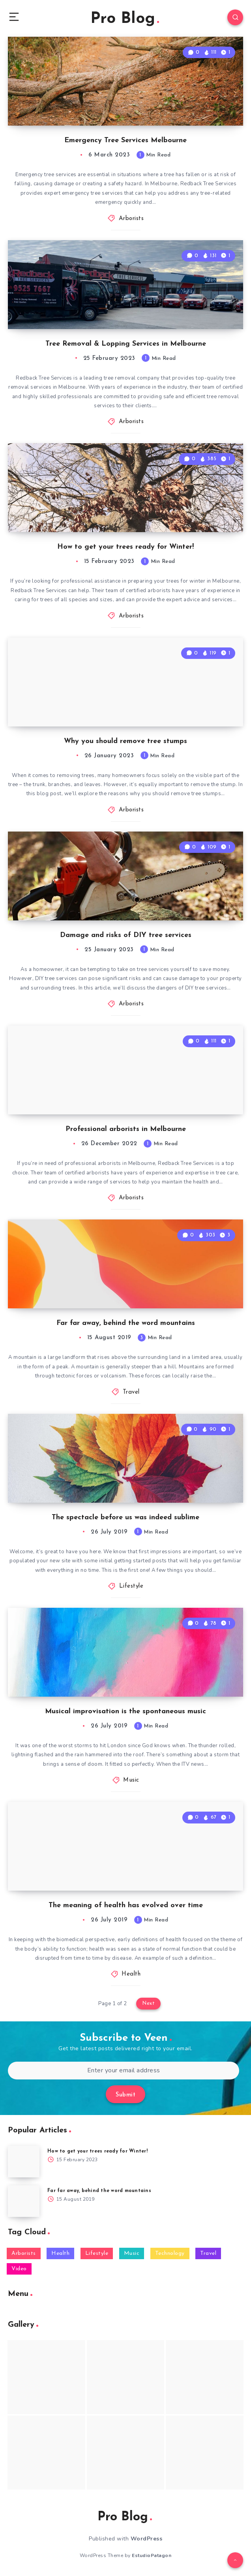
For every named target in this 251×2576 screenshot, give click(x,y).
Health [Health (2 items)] (60, 2253)
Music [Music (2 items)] (132, 2253)
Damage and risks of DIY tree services (125, 935)
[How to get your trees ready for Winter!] (23, 2161)
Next (148, 2003)
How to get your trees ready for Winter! (125, 547)
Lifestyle (131, 1586)
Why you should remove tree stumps (125, 741)
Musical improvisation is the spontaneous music (125, 1711)
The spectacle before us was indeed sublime (125, 1517)
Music (131, 1780)
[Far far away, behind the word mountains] (23, 2201)
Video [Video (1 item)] (19, 2269)
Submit (125, 2095)
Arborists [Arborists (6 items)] (23, 2253)
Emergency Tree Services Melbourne (125, 140)
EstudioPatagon (151, 2555)
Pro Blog (124, 19)
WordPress (147, 2538)
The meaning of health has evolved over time (126, 1905)
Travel (131, 1392)
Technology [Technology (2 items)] (170, 2253)
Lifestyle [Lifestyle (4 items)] (97, 2253)
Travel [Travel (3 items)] (208, 2253)
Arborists (131, 219)
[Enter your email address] (123, 2070)
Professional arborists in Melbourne (126, 1129)
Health (131, 1974)
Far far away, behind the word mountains (125, 1323)
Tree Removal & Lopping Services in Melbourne (125, 344)
